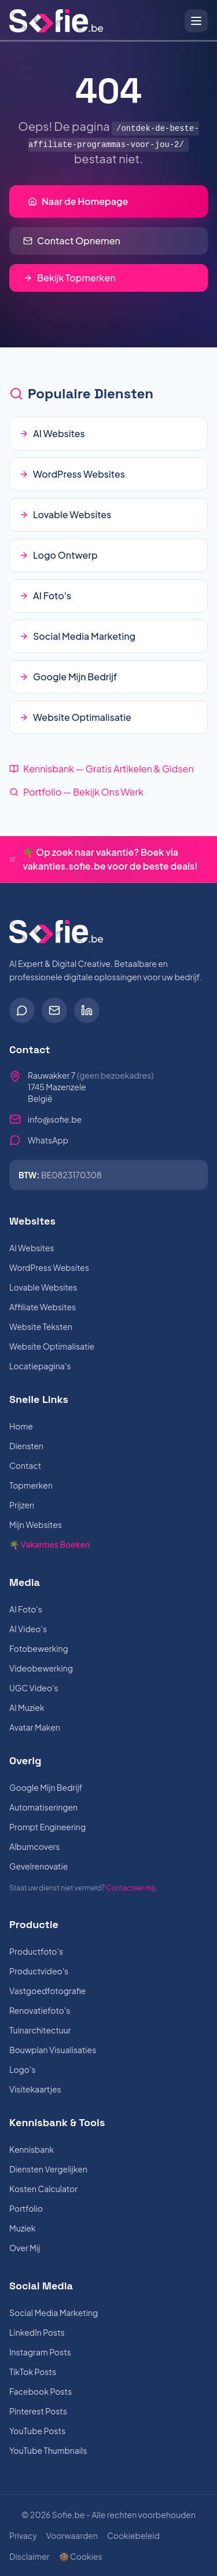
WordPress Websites (49, 1267)
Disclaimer (29, 2556)
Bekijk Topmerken (69, 278)
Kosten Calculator (43, 2188)
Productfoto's (36, 1951)
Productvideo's (38, 1971)
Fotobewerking (38, 1648)
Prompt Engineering (47, 1827)
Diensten (26, 1446)
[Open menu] (196, 20)
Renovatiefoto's (39, 2010)
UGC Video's (33, 1688)
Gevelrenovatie (38, 1866)
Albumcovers (34, 1846)
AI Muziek (27, 1707)
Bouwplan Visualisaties (52, 2049)
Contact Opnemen (71, 240)
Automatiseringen (43, 1807)
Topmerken (31, 1485)
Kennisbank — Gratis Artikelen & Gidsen (101, 769)
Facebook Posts (40, 2391)
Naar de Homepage (78, 201)
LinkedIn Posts (37, 2332)
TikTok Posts (32, 2371)
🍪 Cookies (80, 2556)
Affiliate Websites (42, 1307)
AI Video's (28, 1629)
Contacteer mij (130, 1888)
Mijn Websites (35, 1524)
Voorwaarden (72, 2535)
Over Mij (24, 2247)
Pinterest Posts (38, 2411)
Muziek (22, 2228)
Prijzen (21, 1505)
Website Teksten (40, 1326)
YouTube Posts (37, 2430)
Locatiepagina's (40, 1366)
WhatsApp (48, 1140)
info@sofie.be (55, 1119)
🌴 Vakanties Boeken (49, 1544)
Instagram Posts (40, 2352)
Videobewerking (41, 1668)
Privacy (23, 2535)
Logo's (22, 2069)
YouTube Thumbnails (48, 2450)
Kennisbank (31, 2149)
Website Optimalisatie (51, 1346)
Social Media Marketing (53, 2312)
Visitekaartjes (35, 2089)
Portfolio (26, 2208)
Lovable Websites (43, 1287)
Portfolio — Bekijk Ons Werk (76, 792)
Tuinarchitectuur (40, 2030)
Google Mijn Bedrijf (45, 1787)
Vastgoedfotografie (47, 1990)
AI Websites (31, 1248)
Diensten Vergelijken (48, 2169)
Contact (25, 1465)
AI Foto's (25, 1609)
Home (21, 1426)
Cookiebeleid (133, 2535)
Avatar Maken (34, 1727)
